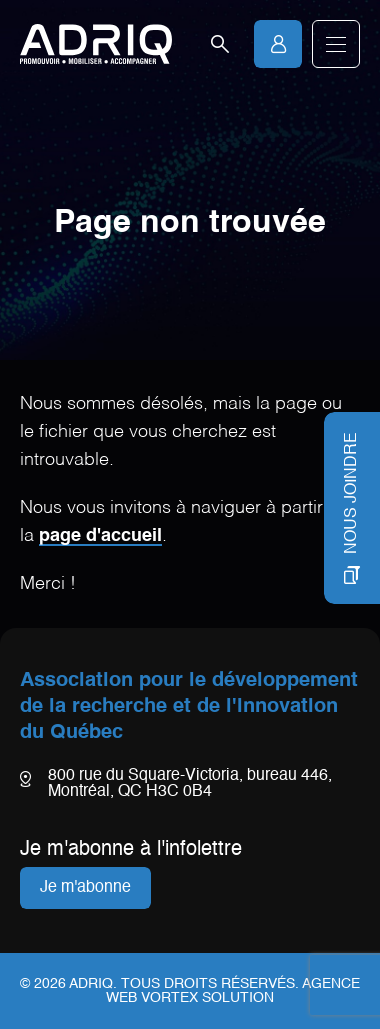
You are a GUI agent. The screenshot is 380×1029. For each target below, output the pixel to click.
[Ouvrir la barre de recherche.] (220, 44)
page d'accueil (100, 536)
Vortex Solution (207, 998)
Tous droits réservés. (210, 984)
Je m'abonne (85, 888)
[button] (336, 44)
